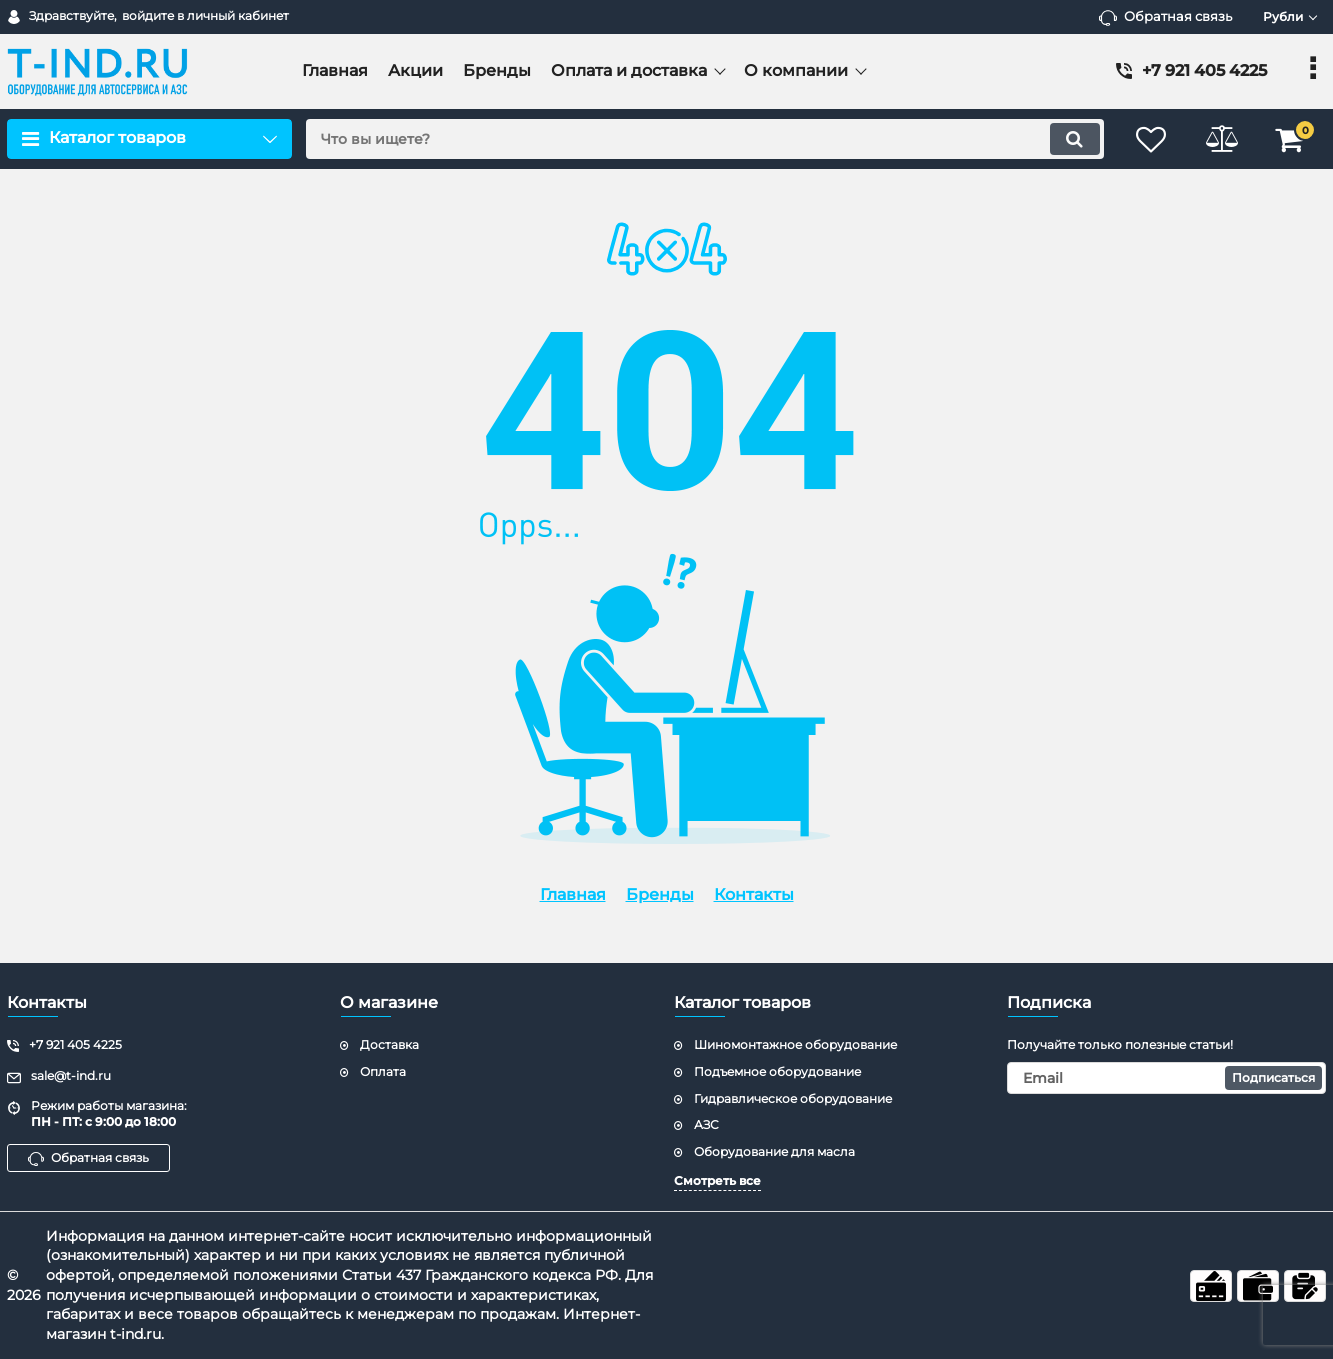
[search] (704, 139)
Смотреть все (717, 1180)
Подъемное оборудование (777, 1071)
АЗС (706, 1124)
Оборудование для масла (774, 1151)
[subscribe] (1166, 1078)
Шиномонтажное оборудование (795, 1044)
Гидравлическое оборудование (793, 1098)
